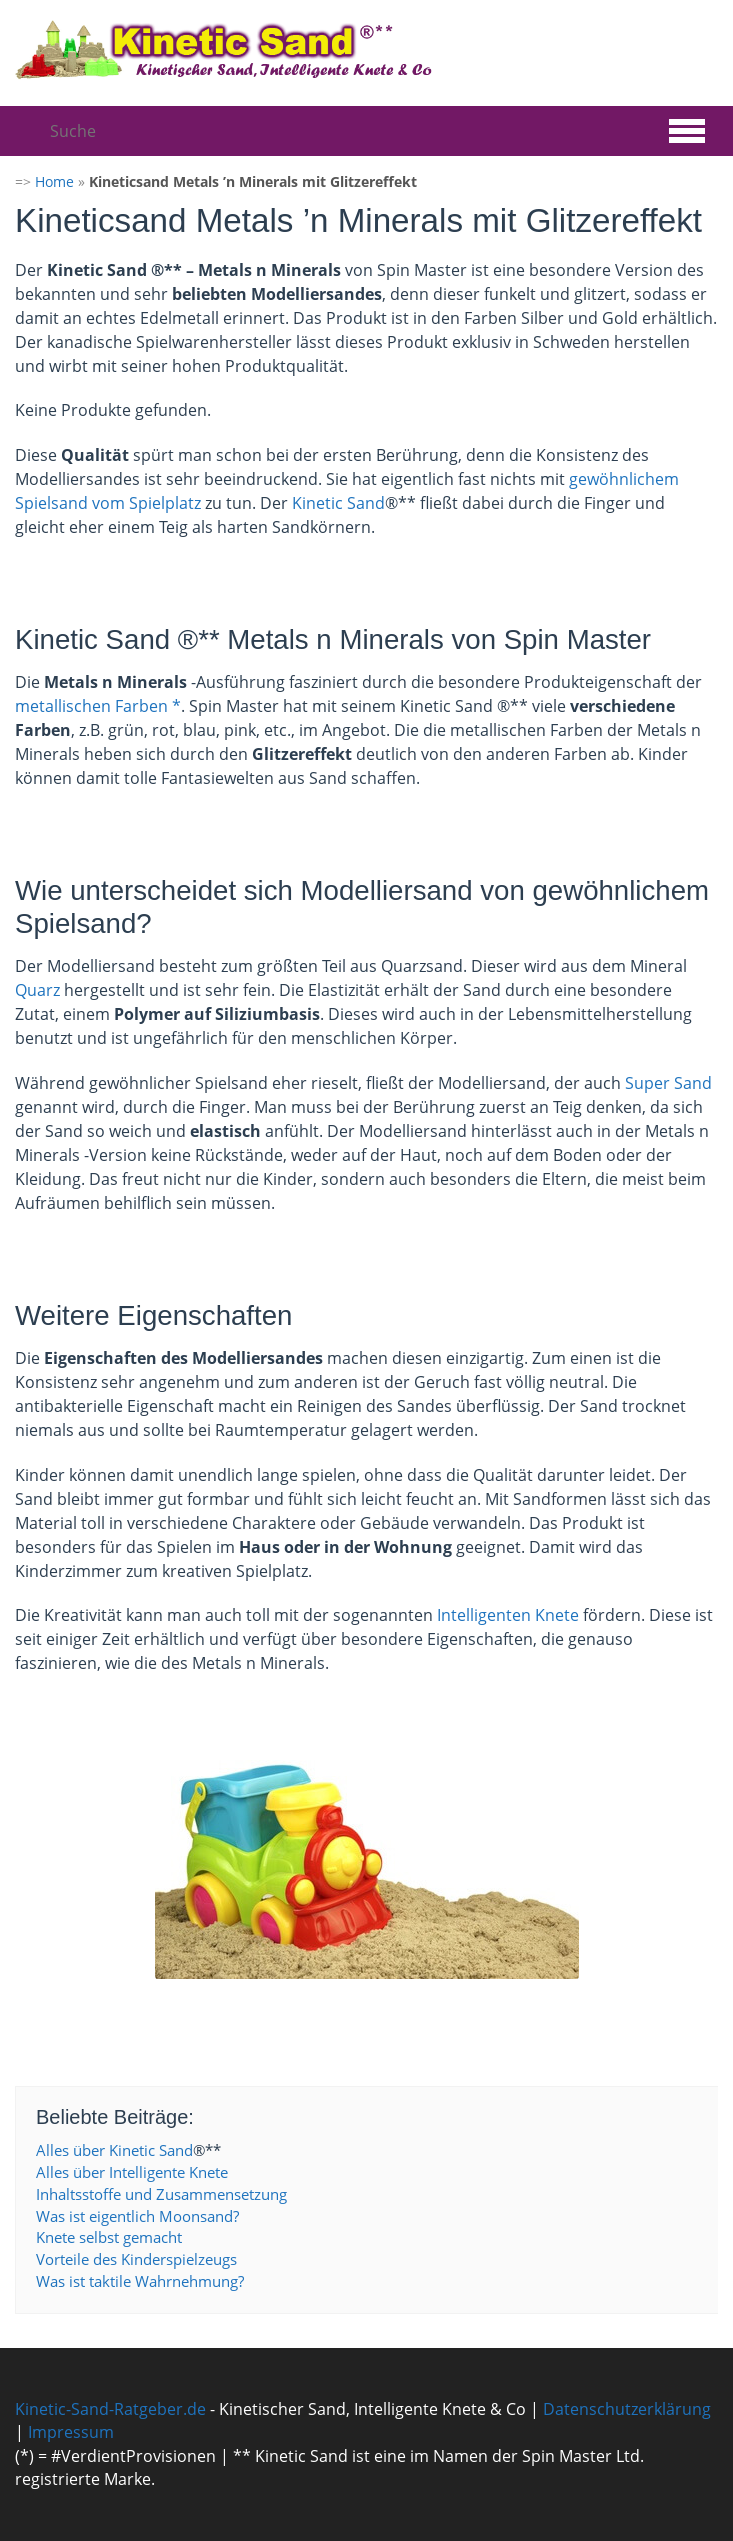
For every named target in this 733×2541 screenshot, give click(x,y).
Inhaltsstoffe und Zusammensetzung (161, 2194)
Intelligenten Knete (508, 1615)
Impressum (71, 2432)
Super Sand (668, 1083)
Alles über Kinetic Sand (114, 2150)
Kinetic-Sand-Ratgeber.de (110, 2409)
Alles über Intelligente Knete (132, 2172)
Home (54, 181)
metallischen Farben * (98, 706)
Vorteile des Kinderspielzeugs (136, 2259)
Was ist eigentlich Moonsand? (137, 2216)
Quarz (37, 990)
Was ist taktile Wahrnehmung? (140, 2281)
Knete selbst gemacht (109, 2237)
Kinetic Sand (338, 503)
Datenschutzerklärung (627, 2409)
